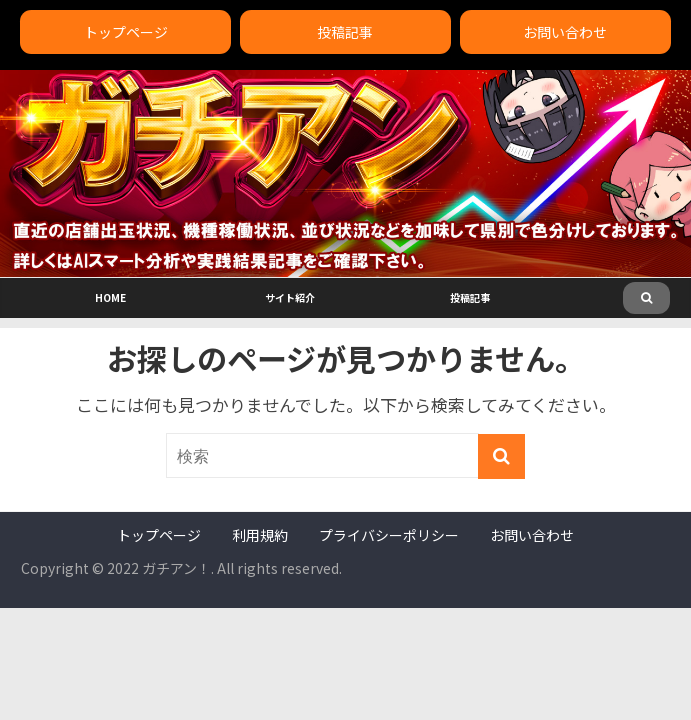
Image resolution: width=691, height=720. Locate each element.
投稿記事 (345, 32)
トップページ (126, 32)
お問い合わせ (565, 32)
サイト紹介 (290, 297)
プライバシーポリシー (389, 535)
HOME (110, 297)
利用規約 (260, 535)
